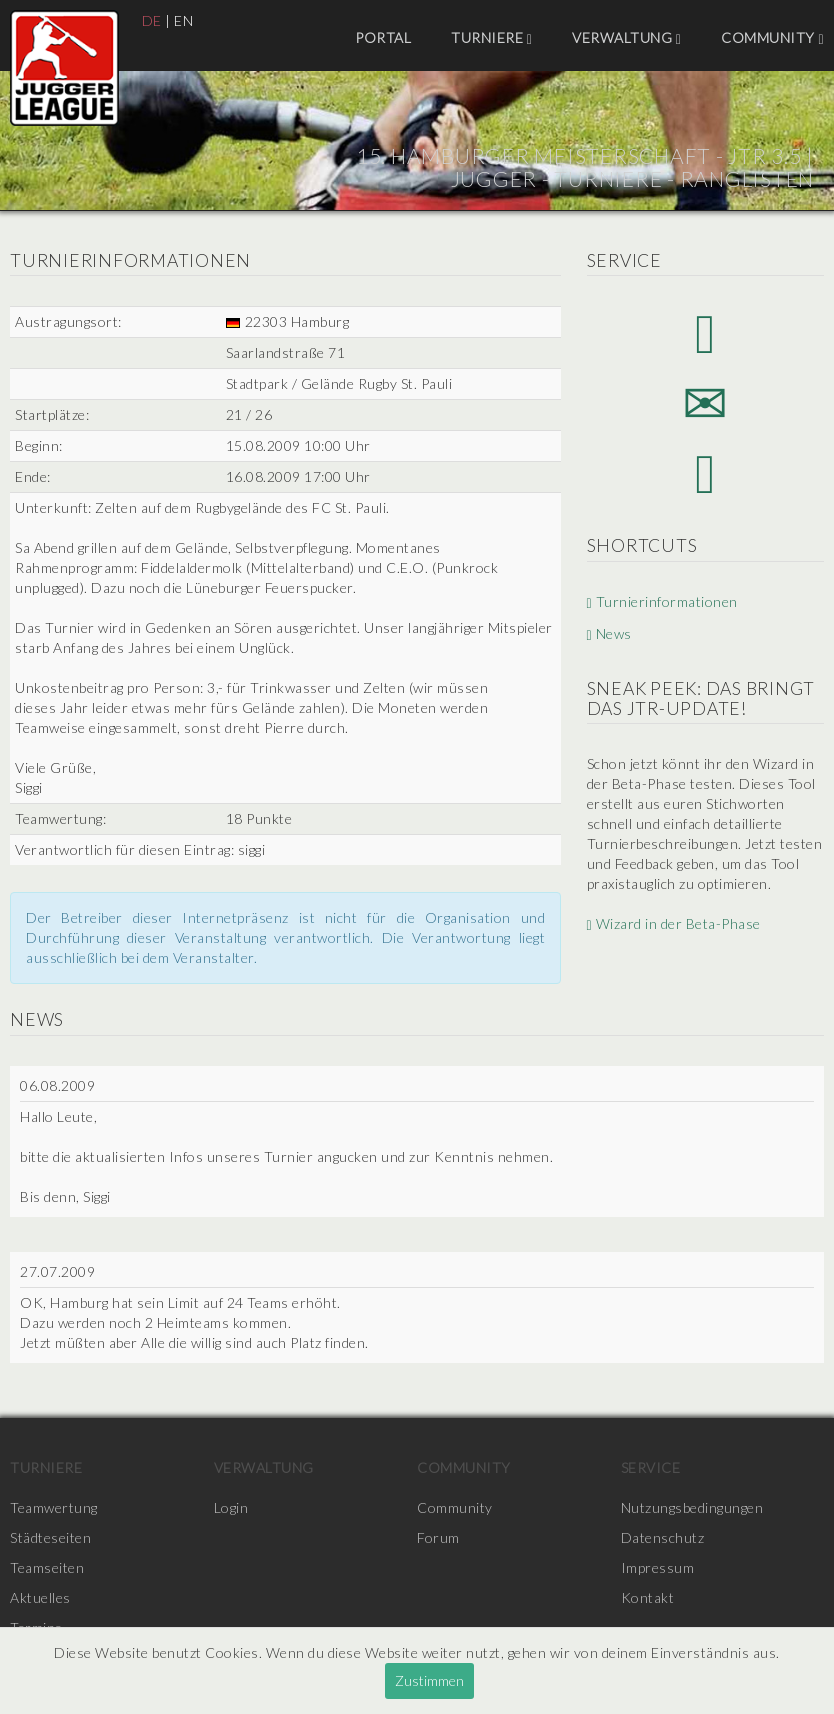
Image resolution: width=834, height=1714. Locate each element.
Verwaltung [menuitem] (626, 38)
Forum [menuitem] (438, 1537)
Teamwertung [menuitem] (54, 1507)
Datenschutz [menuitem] (663, 1537)
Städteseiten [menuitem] (50, 1537)
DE (152, 20)
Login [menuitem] (231, 1507)
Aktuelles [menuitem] (40, 1597)
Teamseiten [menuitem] (47, 1567)
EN (183, 20)
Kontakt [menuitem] (648, 1597)
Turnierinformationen (662, 601)
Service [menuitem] (651, 1467)
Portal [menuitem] (383, 37)
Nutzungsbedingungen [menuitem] (692, 1507)
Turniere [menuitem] (491, 38)
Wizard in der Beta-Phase (674, 923)
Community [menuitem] (772, 38)
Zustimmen (429, 1680)
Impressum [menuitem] (658, 1567)
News (609, 634)
